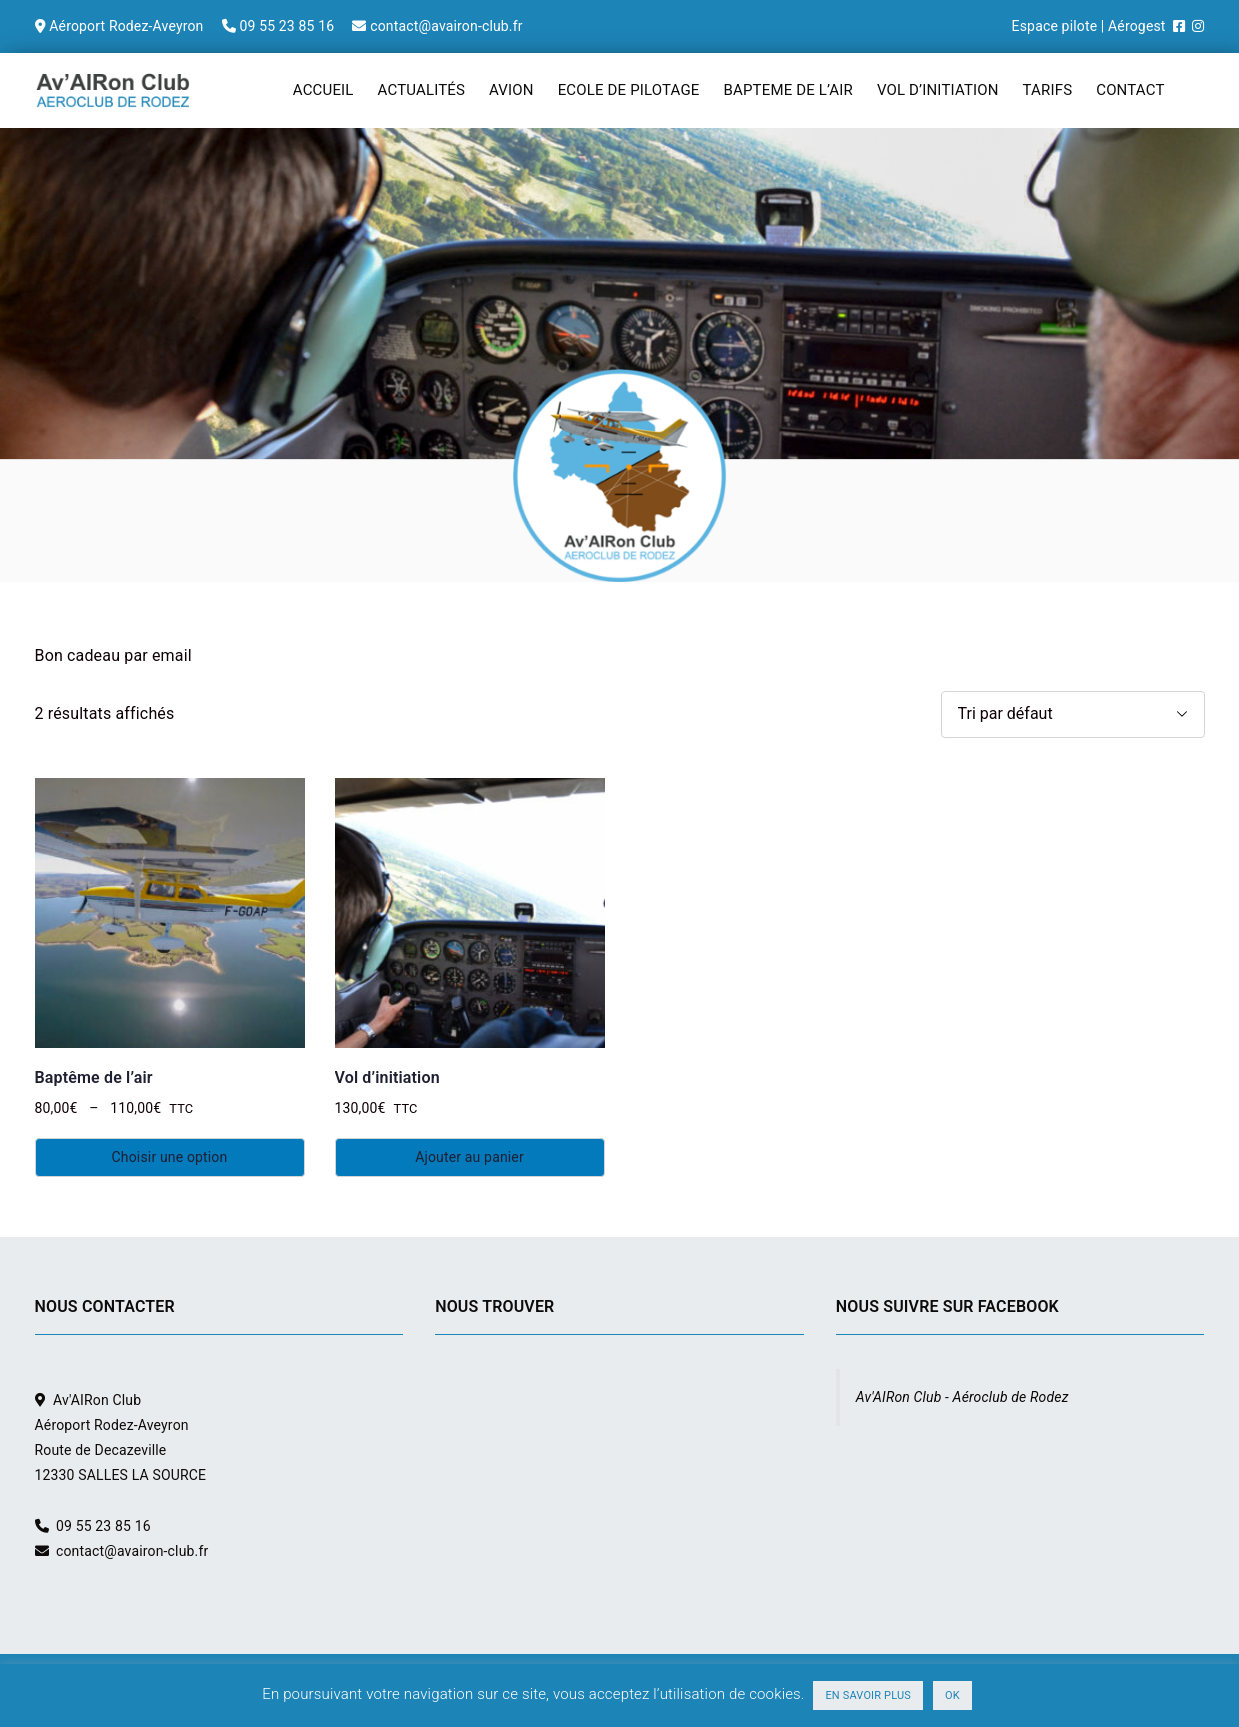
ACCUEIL (323, 90)
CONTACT (1130, 90)
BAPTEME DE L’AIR (788, 90)
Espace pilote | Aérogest (1089, 26)
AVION (511, 90)
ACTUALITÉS (421, 90)
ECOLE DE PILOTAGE (629, 90)
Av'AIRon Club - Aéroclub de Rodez (962, 1397)
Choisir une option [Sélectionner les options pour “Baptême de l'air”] (170, 1157)
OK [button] (952, 1695)
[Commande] (1073, 714)
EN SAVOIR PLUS (868, 1695)
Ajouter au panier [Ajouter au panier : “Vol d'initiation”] (469, 1157)
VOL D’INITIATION (938, 90)
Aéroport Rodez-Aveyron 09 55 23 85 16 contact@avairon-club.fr (279, 26)
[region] (619, 355)
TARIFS (1048, 90)
